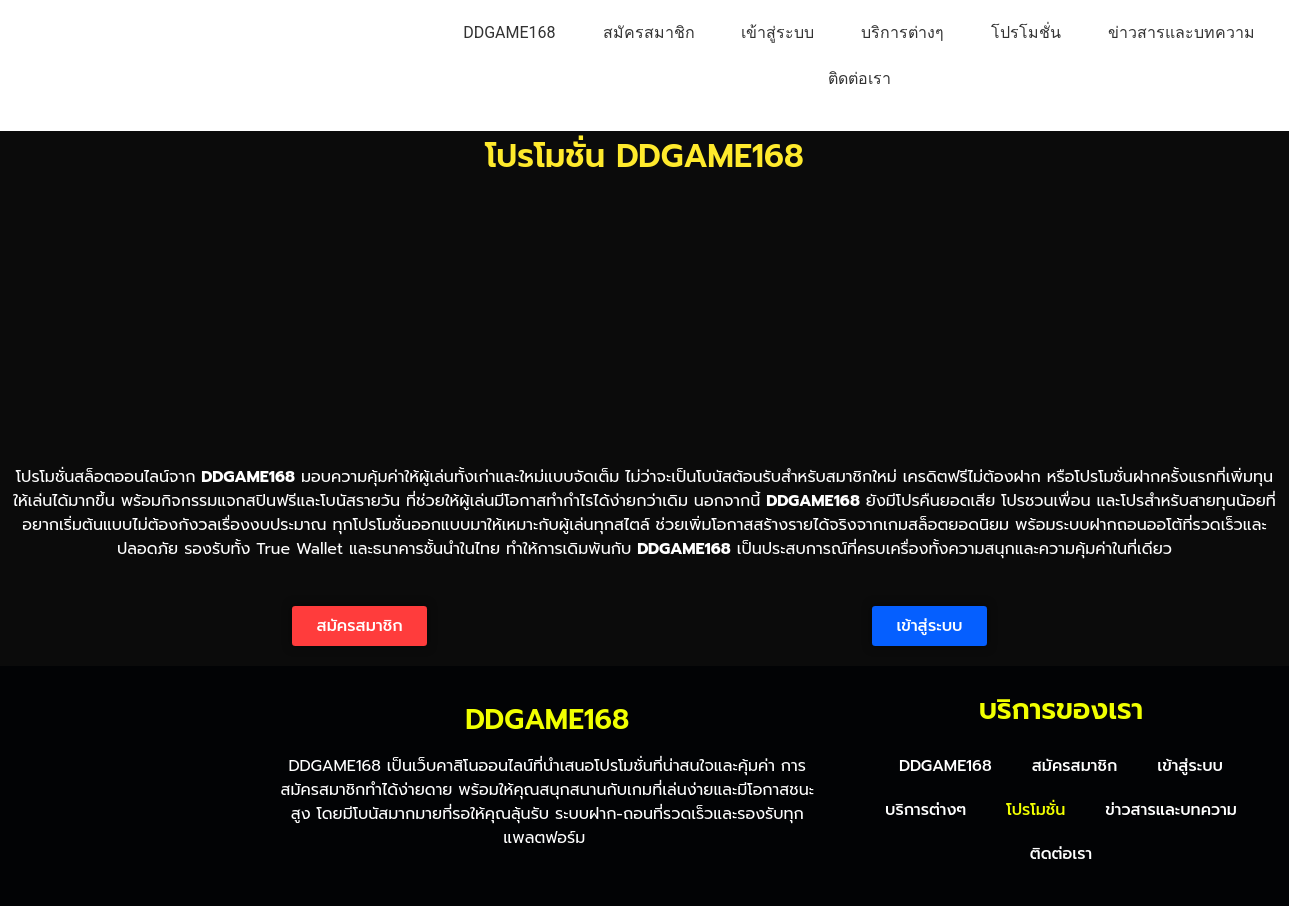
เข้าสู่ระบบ (777, 32)
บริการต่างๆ (902, 32)
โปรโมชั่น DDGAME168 (644, 156)
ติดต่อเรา (859, 78)
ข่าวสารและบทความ (1181, 32)
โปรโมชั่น (1026, 32)
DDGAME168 (509, 32)
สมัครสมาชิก (649, 32)
